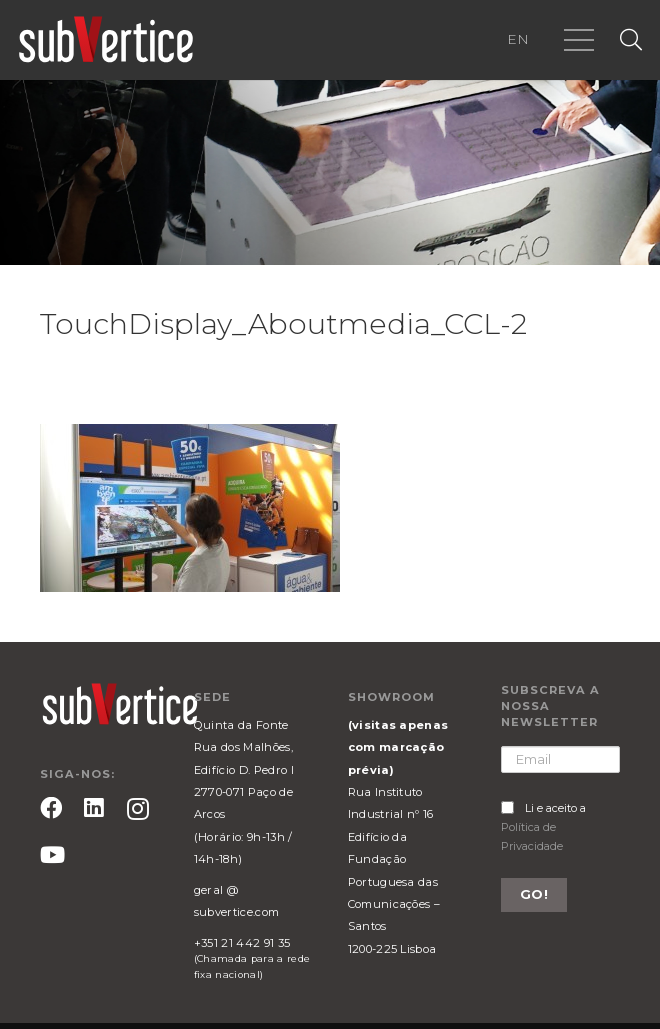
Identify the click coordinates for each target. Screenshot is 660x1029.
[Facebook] (51, 808)
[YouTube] (52, 855)
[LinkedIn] (94, 808)
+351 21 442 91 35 (242, 943)
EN (518, 39)
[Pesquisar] (631, 40)
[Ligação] (106, 40)
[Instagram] (138, 809)
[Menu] (579, 40)
